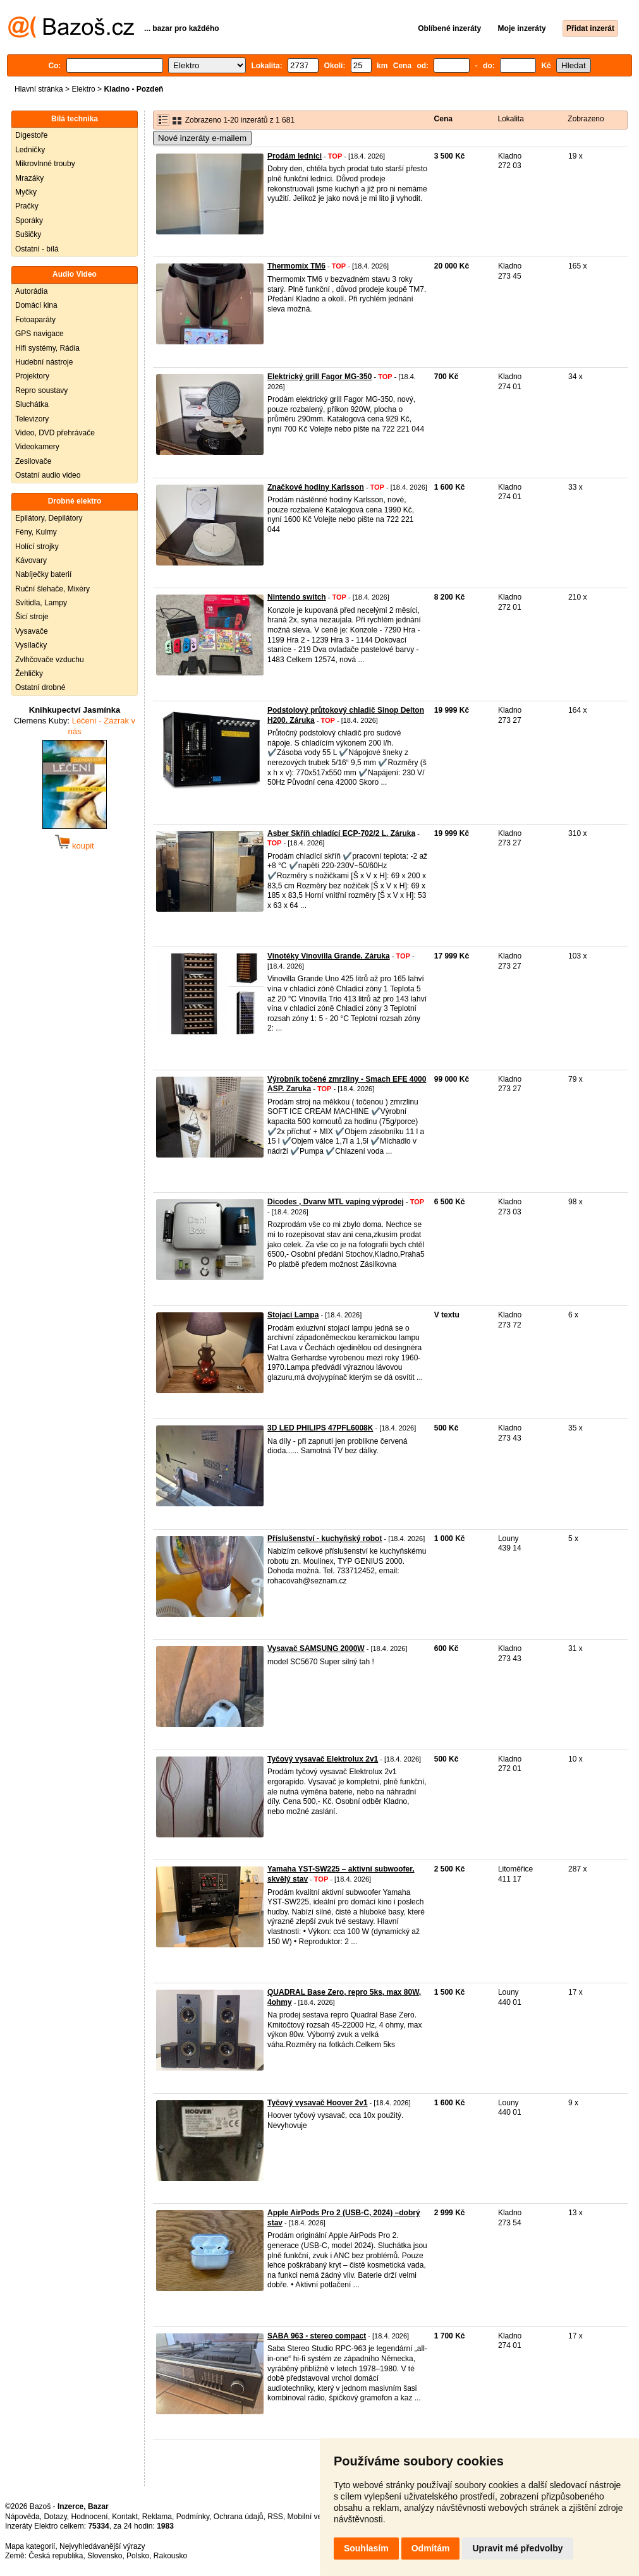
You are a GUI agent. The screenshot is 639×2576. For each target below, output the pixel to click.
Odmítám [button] (430, 2548)
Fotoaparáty (35, 319)
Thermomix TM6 (296, 266)
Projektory (32, 376)
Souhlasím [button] (366, 2548)
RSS (275, 2516)
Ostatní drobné (40, 687)
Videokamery (37, 446)
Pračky (27, 206)
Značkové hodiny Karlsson (315, 487)
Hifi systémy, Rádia (47, 348)
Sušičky (28, 234)
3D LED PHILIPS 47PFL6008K (320, 1428)
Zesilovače (33, 461)
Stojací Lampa (293, 1314)
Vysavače (31, 631)
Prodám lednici (294, 156)
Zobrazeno (586, 118)
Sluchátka (32, 404)
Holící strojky (37, 546)
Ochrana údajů (239, 2516)
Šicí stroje (32, 616)
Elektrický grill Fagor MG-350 (319, 376)
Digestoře (31, 135)
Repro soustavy (41, 390)
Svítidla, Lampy (41, 602)
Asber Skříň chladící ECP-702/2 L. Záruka (341, 833)
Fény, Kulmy (36, 532)
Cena (443, 118)
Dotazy (55, 2516)
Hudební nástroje (44, 362)
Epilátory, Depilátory (49, 518)
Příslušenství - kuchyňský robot (324, 1538)
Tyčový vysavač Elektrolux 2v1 (322, 1759)
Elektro (83, 89)
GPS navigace (39, 333)
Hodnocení (89, 2516)
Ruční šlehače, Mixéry (52, 588)
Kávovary (31, 560)
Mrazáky (29, 178)
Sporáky (29, 220)
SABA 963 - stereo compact (316, 2335)
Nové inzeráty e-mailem (202, 138)
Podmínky (192, 2516)
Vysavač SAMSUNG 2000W (316, 1648)
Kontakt (125, 2516)
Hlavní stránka (39, 89)
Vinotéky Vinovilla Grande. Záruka (328, 956)
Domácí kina (36, 305)
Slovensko (104, 2555)
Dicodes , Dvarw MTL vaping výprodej (335, 1201)
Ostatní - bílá (37, 249)
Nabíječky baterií (43, 574)
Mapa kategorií (30, 2546)
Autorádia (31, 291)
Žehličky (29, 673)
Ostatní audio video (47, 475)
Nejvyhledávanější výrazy (102, 2546)
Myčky (26, 192)
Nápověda (22, 2516)
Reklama (157, 2516)
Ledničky (30, 149)
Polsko (137, 2555)
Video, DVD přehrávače (55, 432)
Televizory (32, 418)
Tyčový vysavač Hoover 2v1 (317, 2102)
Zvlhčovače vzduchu (49, 659)
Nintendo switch (296, 597)
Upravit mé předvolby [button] (517, 2548)
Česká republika (55, 2555)
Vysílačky (31, 645)
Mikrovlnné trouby (45, 163)
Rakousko (170, 2555)
